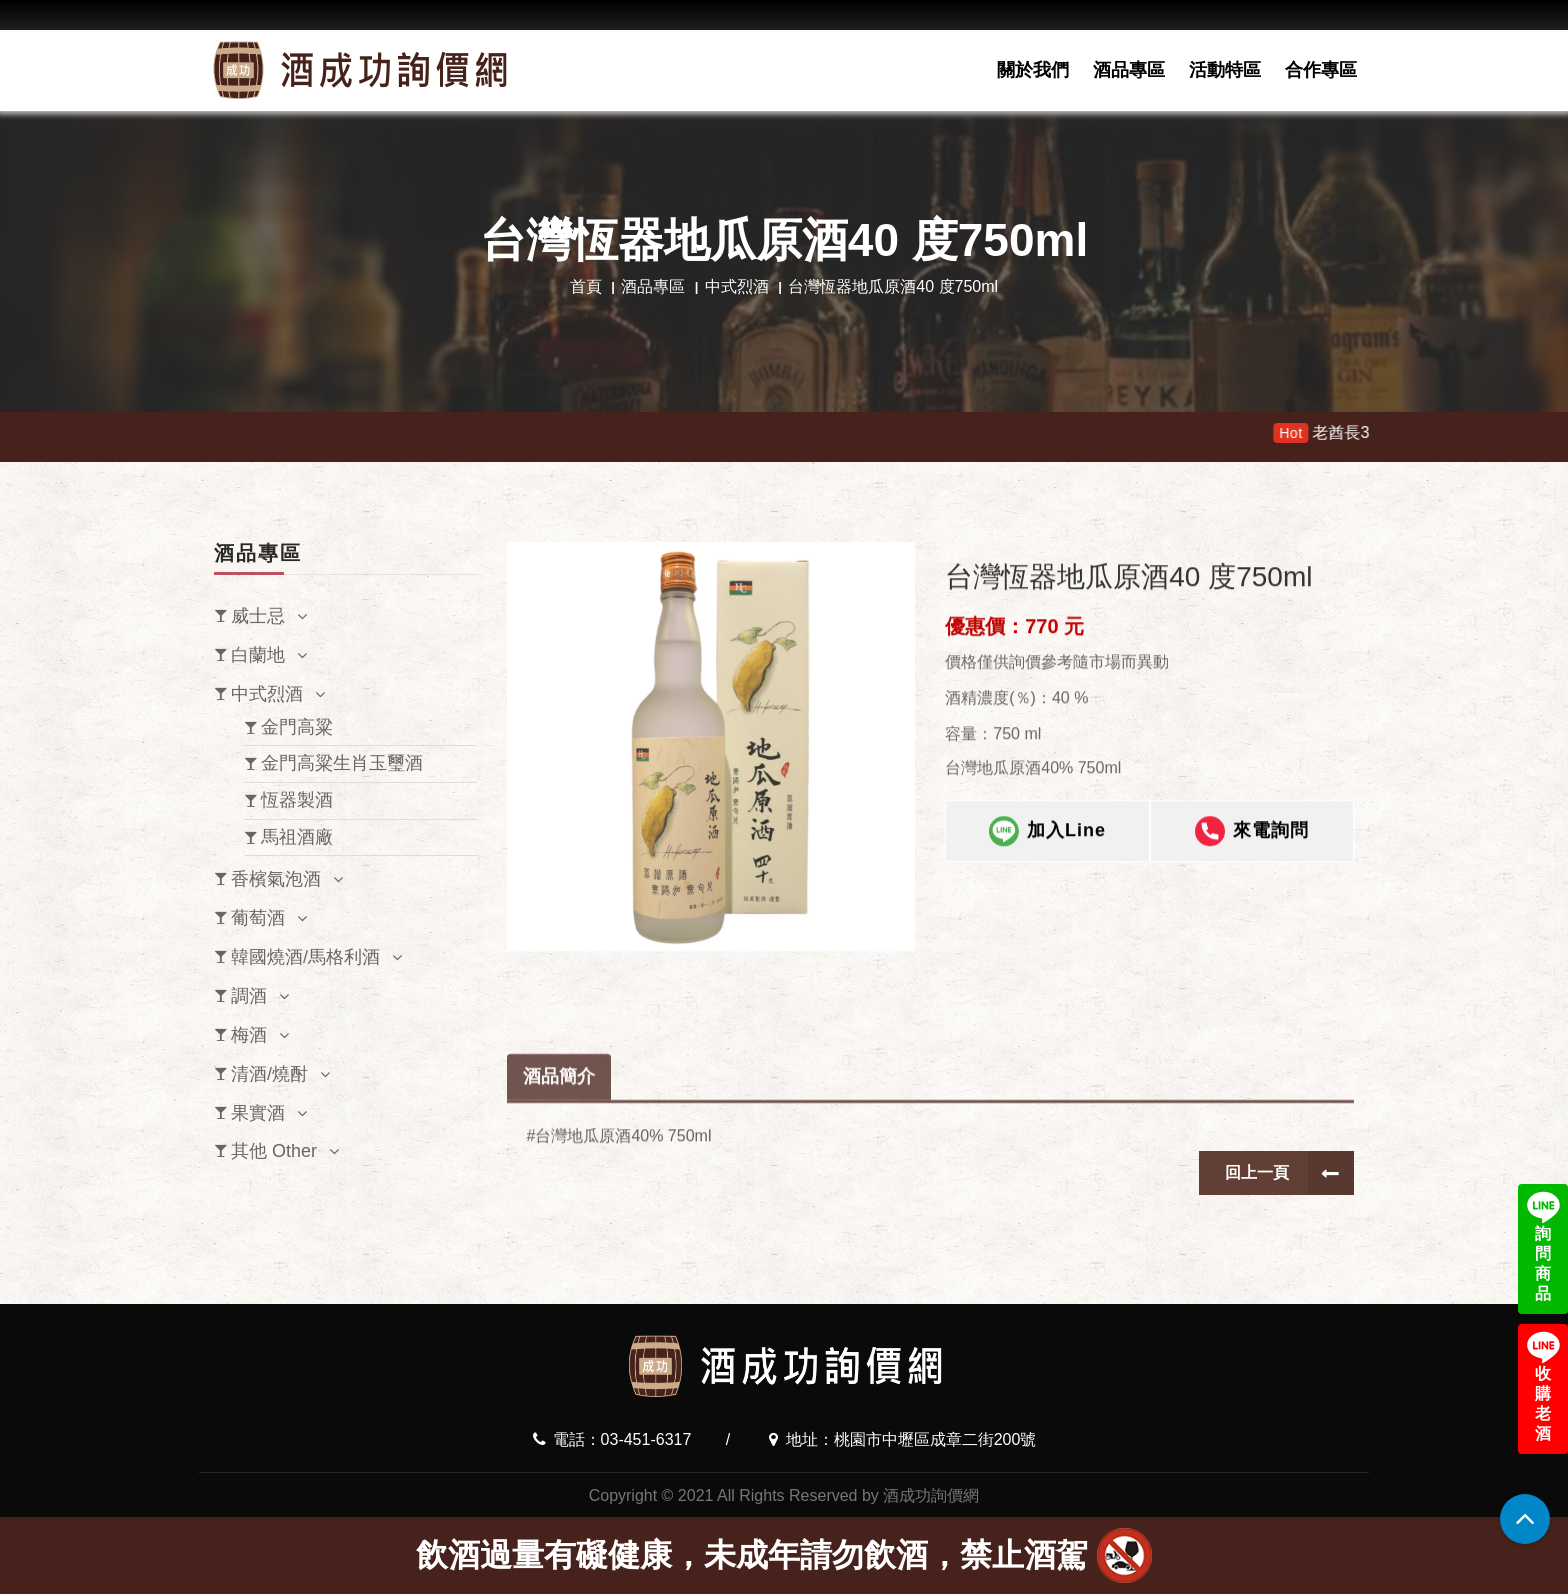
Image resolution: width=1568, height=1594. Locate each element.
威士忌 (258, 616)
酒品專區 (1129, 70)
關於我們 (1033, 70)
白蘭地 (258, 655)
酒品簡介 (559, 1129)
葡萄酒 (258, 918)
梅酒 (249, 1035)
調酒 (249, 996)
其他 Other (274, 1151)
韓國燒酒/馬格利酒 (305, 957)
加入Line (1047, 840)
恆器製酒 (297, 800)
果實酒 (258, 1113)
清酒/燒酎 (269, 1074)
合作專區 (1321, 70)
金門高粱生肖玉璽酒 (342, 763)
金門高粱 (297, 727)
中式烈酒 (737, 286)
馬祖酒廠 (297, 837)
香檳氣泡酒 (276, 879)
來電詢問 (1252, 840)
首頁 (586, 286)
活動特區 (1225, 70)
